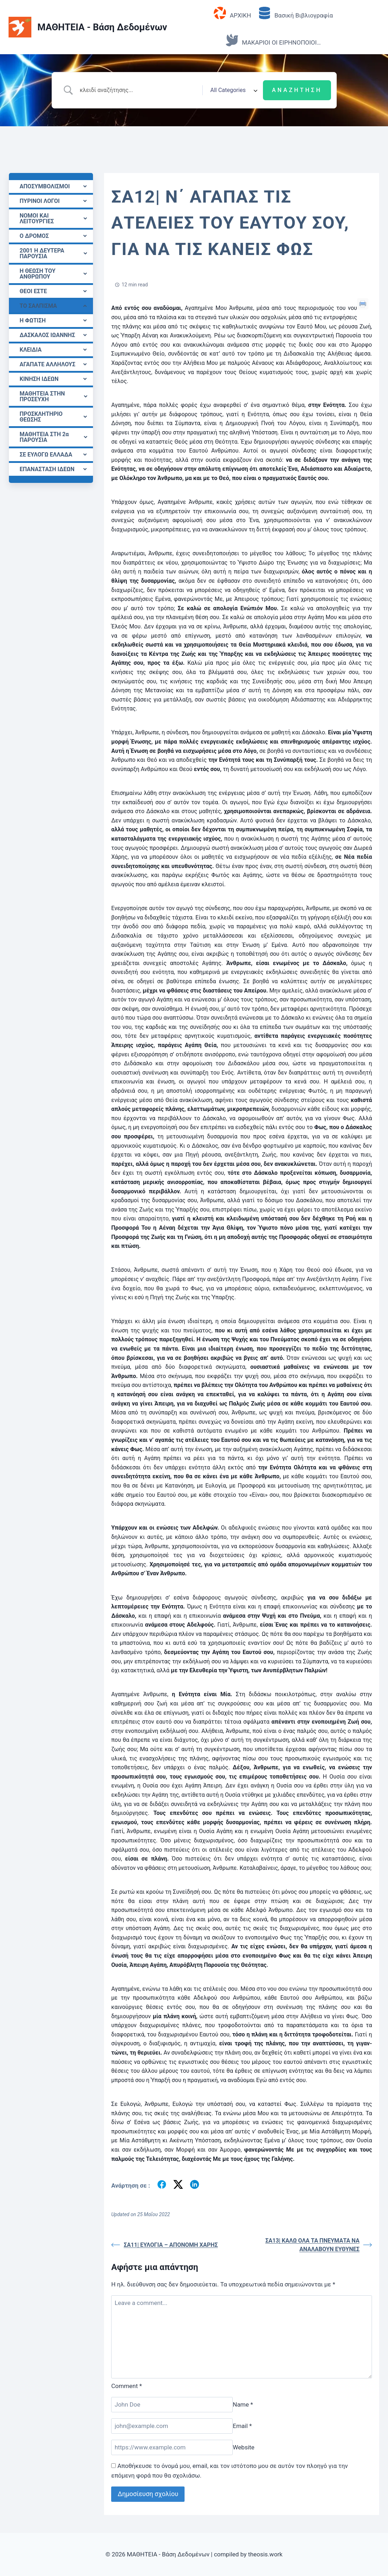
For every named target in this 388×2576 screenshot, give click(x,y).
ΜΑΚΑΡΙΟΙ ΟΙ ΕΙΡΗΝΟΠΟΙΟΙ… (273, 40)
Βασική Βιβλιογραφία (295, 13)
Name (243, 2404)
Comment (126, 2385)
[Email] (172, 2426)
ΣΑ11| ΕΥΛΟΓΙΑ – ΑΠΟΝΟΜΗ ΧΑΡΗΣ (164, 2244)
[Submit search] (297, 90)
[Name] (172, 2404)
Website (243, 2447)
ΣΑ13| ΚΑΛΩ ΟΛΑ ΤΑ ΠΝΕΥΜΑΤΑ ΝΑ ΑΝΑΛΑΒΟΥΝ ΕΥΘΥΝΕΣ (318, 2245)
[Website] (172, 2447)
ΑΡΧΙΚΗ (232, 13)
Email (242, 2425)
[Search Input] (138, 90)
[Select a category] (232, 90)
